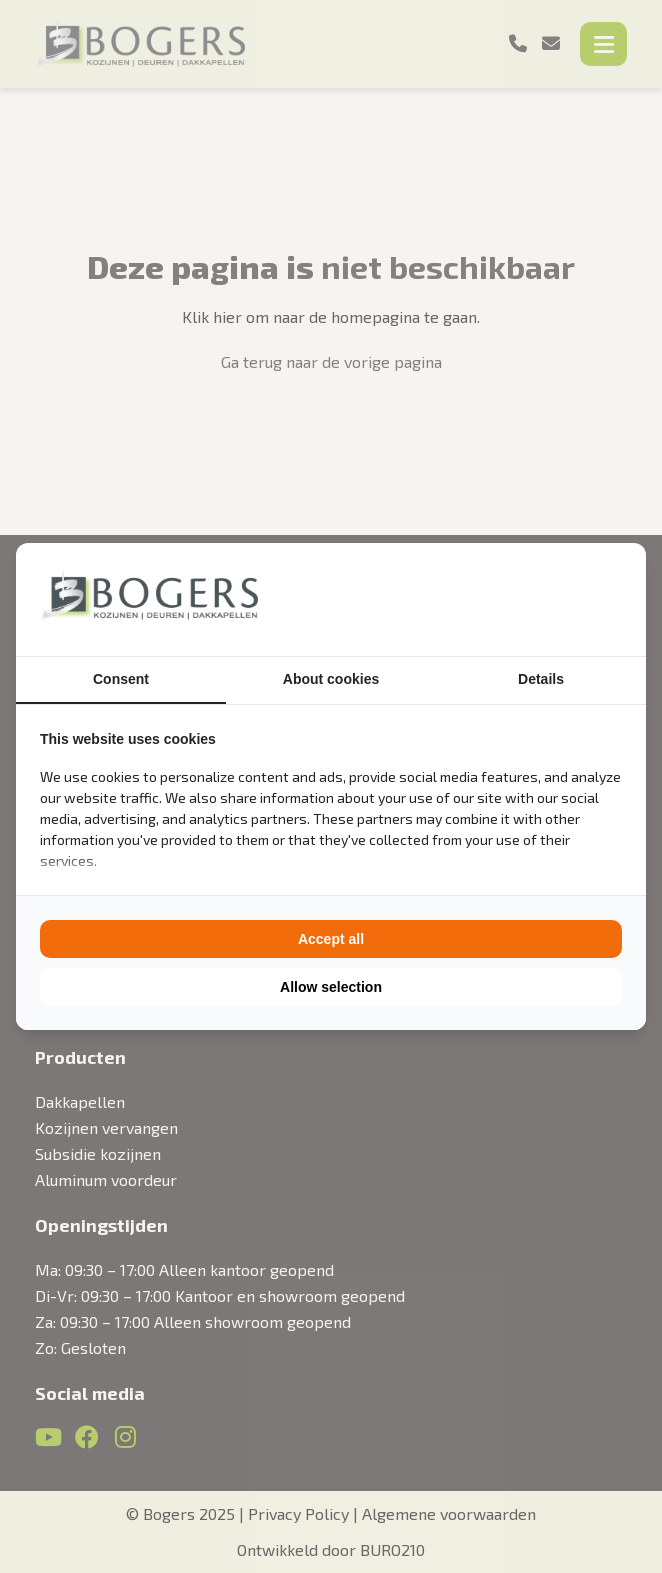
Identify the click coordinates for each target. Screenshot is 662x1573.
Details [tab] (541, 679)
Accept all (331, 939)
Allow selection (331, 987)
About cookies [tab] (331, 679)
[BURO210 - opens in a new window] (547, 599)
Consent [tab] (121, 679)
